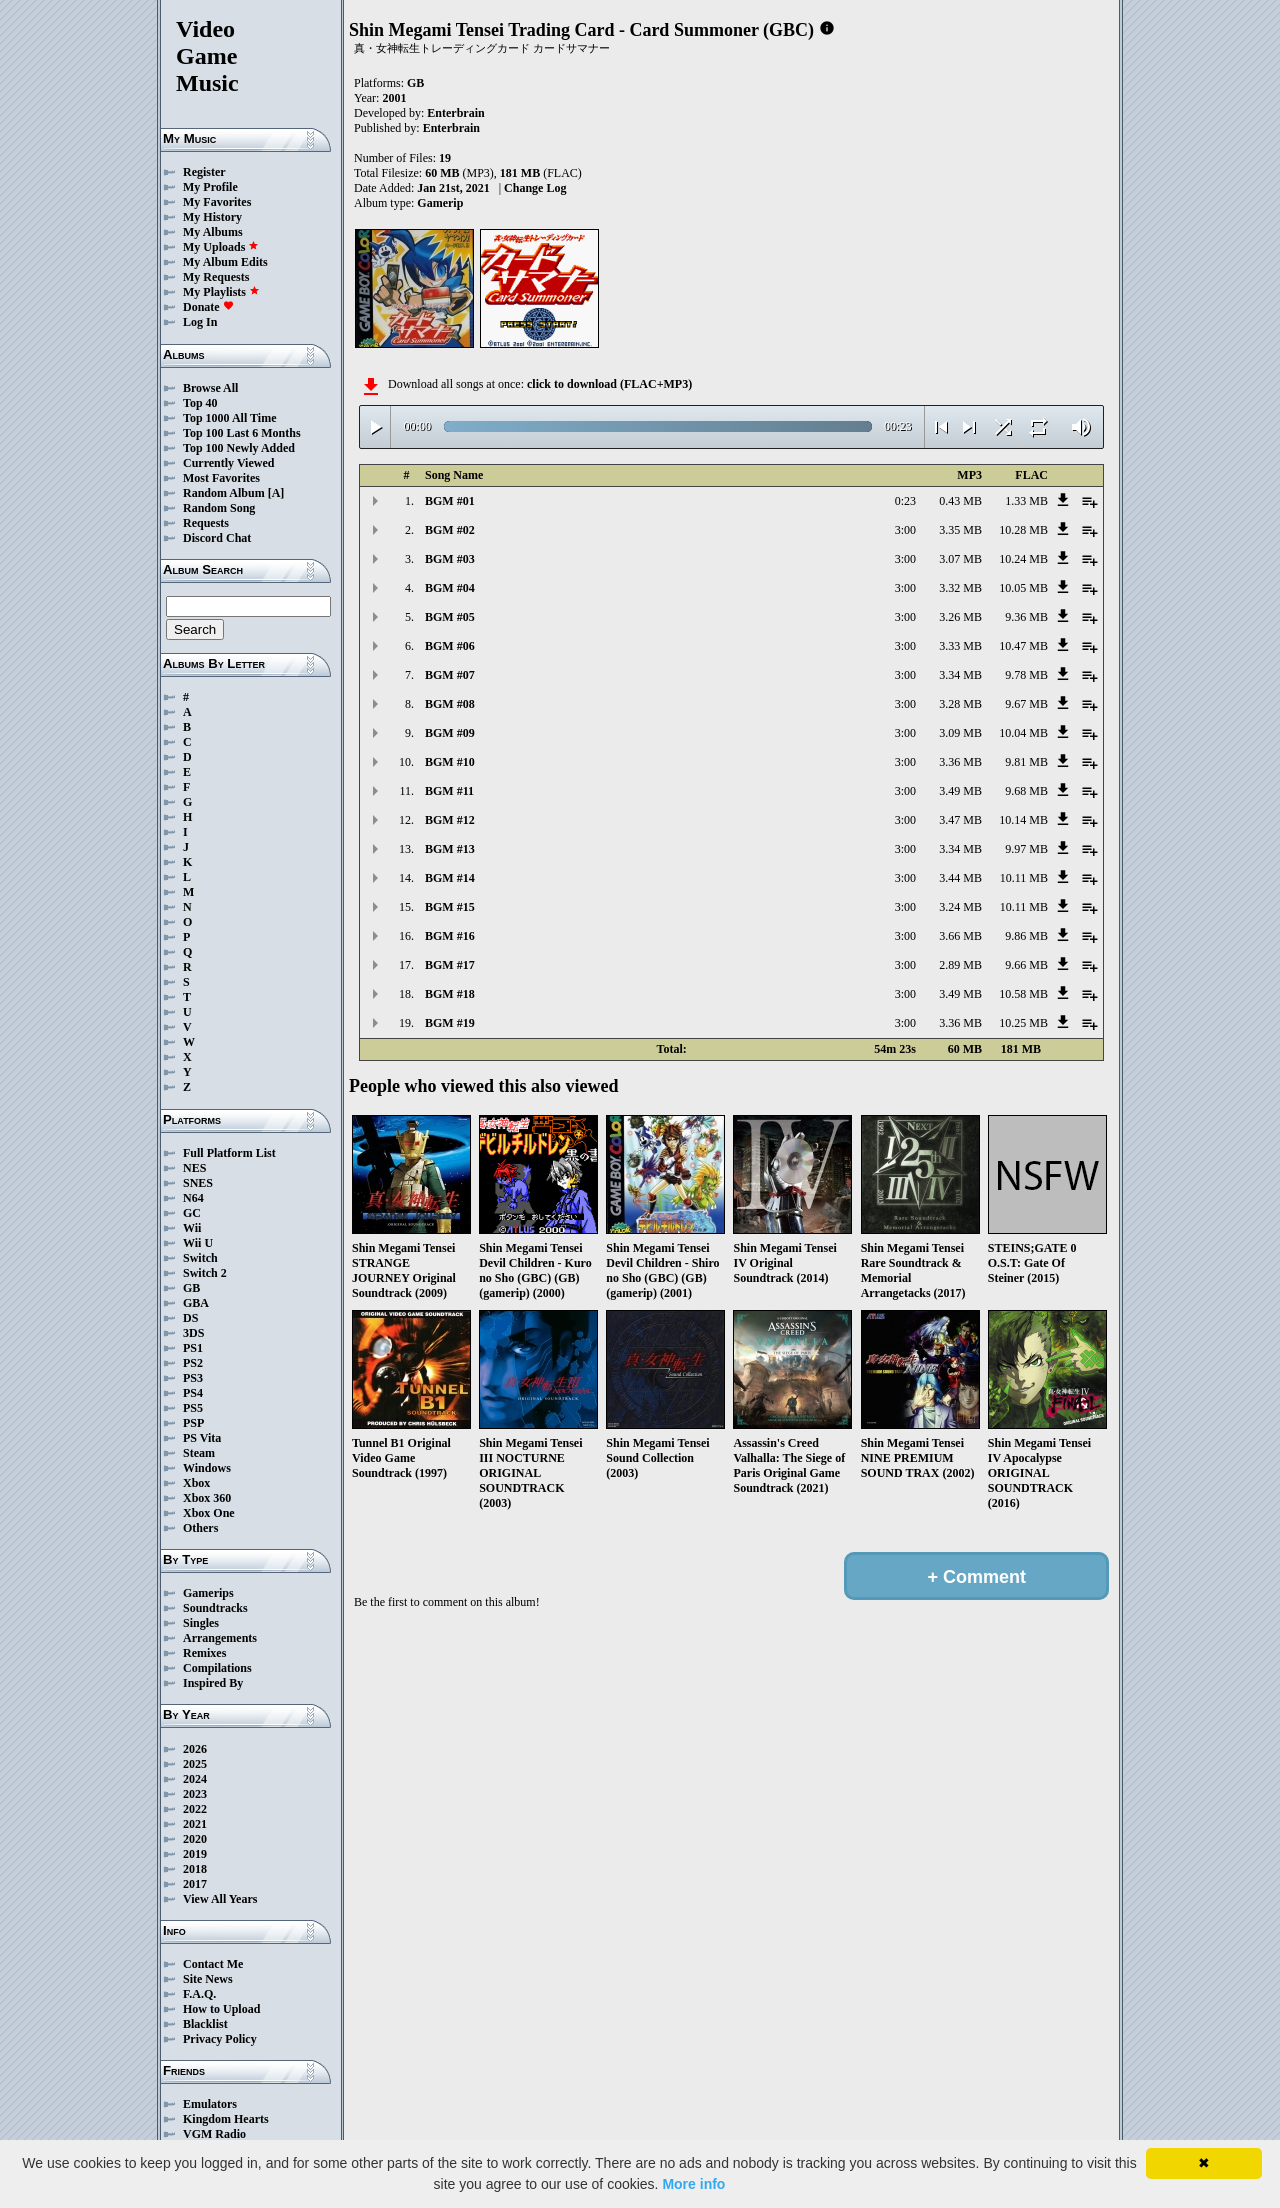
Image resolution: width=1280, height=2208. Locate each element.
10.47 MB (1023, 646)
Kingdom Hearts (226, 2119)
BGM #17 (450, 965)
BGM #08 (450, 704)
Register (204, 172)
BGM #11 (449, 791)
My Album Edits (225, 262)
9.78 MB (1026, 675)
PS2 (193, 1363)
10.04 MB (1023, 733)
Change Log (535, 188)
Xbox (196, 1483)
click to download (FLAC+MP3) (609, 384)
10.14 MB (1023, 820)
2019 (195, 1854)
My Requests (216, 277)
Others (200, 1528)
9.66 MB (1026, 965)
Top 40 (200, 403)
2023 (195, 1794)
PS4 (193, 1393)
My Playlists (221, 292)
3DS (193, 1333)
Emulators (210, 2104)
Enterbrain (455, 113)
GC (192, 1213)
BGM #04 (450, 588)
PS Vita (202, 1438)
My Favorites (217, 202)
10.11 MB (1024, 878)
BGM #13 (450, 849)
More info (693, 2184)
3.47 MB (960, 820)
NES (194, 1168)
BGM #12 (450, 820)
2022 (195, 1809)
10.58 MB (1023, 994)
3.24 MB (960, 907)
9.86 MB (1026, 936)
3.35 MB (960, 530)
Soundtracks (215, 1608)
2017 (195, 1884)
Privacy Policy (220, 2039)
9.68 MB (1026, 791)
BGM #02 (450, 530)
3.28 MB (960, 704)
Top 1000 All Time (229, 418)
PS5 (193, 1408)
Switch (200, 1258)
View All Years (220, 1899)
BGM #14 (450, 878)
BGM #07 (450, 675)
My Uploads (221, 247)
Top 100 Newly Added (239, 448)
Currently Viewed (228, 463)
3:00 (905, 530)
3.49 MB (960, 791)
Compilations (217, 1668)
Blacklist (205, 2024)
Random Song (219, 508)
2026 (195, 1749)
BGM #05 (450, 617)
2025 (195, 1764)
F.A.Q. (199, 1994)
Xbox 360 (207, 1498)
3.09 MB (960, 733)
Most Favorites (221, 478)
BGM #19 (450, 1023)
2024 (195, 1779)
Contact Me (213, 1964)
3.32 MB (960, 588)
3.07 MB (960, 559)
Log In (200, 322)
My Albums (213, 232)
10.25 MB (1023, 1023)
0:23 (905, 501)
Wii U (198, 1243)
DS (190, 1318)
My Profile (210, 187)
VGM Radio (214, 2134)
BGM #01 (450, 501)
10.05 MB (1023, 588)
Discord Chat (217, 538)
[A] (276, 493)
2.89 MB (960, 965)
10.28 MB (1023, 530)
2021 (195, 1824)
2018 (195, 1869)
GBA (196, 1303)
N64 (193, 1198)
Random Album (224, 493)
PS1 (193, 1348)
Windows (207, 1468)
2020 (195, 1839)
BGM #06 (450, 646)
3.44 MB (960, 878)
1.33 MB (1026, 501)
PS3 (193, 1378)
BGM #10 (450, 762)
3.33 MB (960, 646)
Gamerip (440, 203)
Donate (208, 307)
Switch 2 (205, 1273)
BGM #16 (450, 936)
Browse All (210, 388)
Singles (201, 1623)
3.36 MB (960, 762)
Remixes (204, 1653)
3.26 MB (960, 617)
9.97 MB (1026, 849)
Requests (206, 523)
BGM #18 (450, 994)
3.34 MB (960, 675)
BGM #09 (450, 733)
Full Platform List (229, 1153)
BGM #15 (450, 907)
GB (191, 1288)
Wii (192, 1228)
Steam (199, 1453)
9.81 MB (1026, 762)
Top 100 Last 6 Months (242, 433)
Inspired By (213, 1683)
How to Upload (221, 2009)
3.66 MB (960, 936)
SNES (198, 1183)
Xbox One (209, 1513)
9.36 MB (1026, 617)
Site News (208, 1979)
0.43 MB (960, 501)
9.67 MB (1026, 704)
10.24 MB (1023, 559)
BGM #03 (450, 559)
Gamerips (208, 1593)
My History (212, 217)
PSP (193, 1423)
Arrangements (220, 1638)
